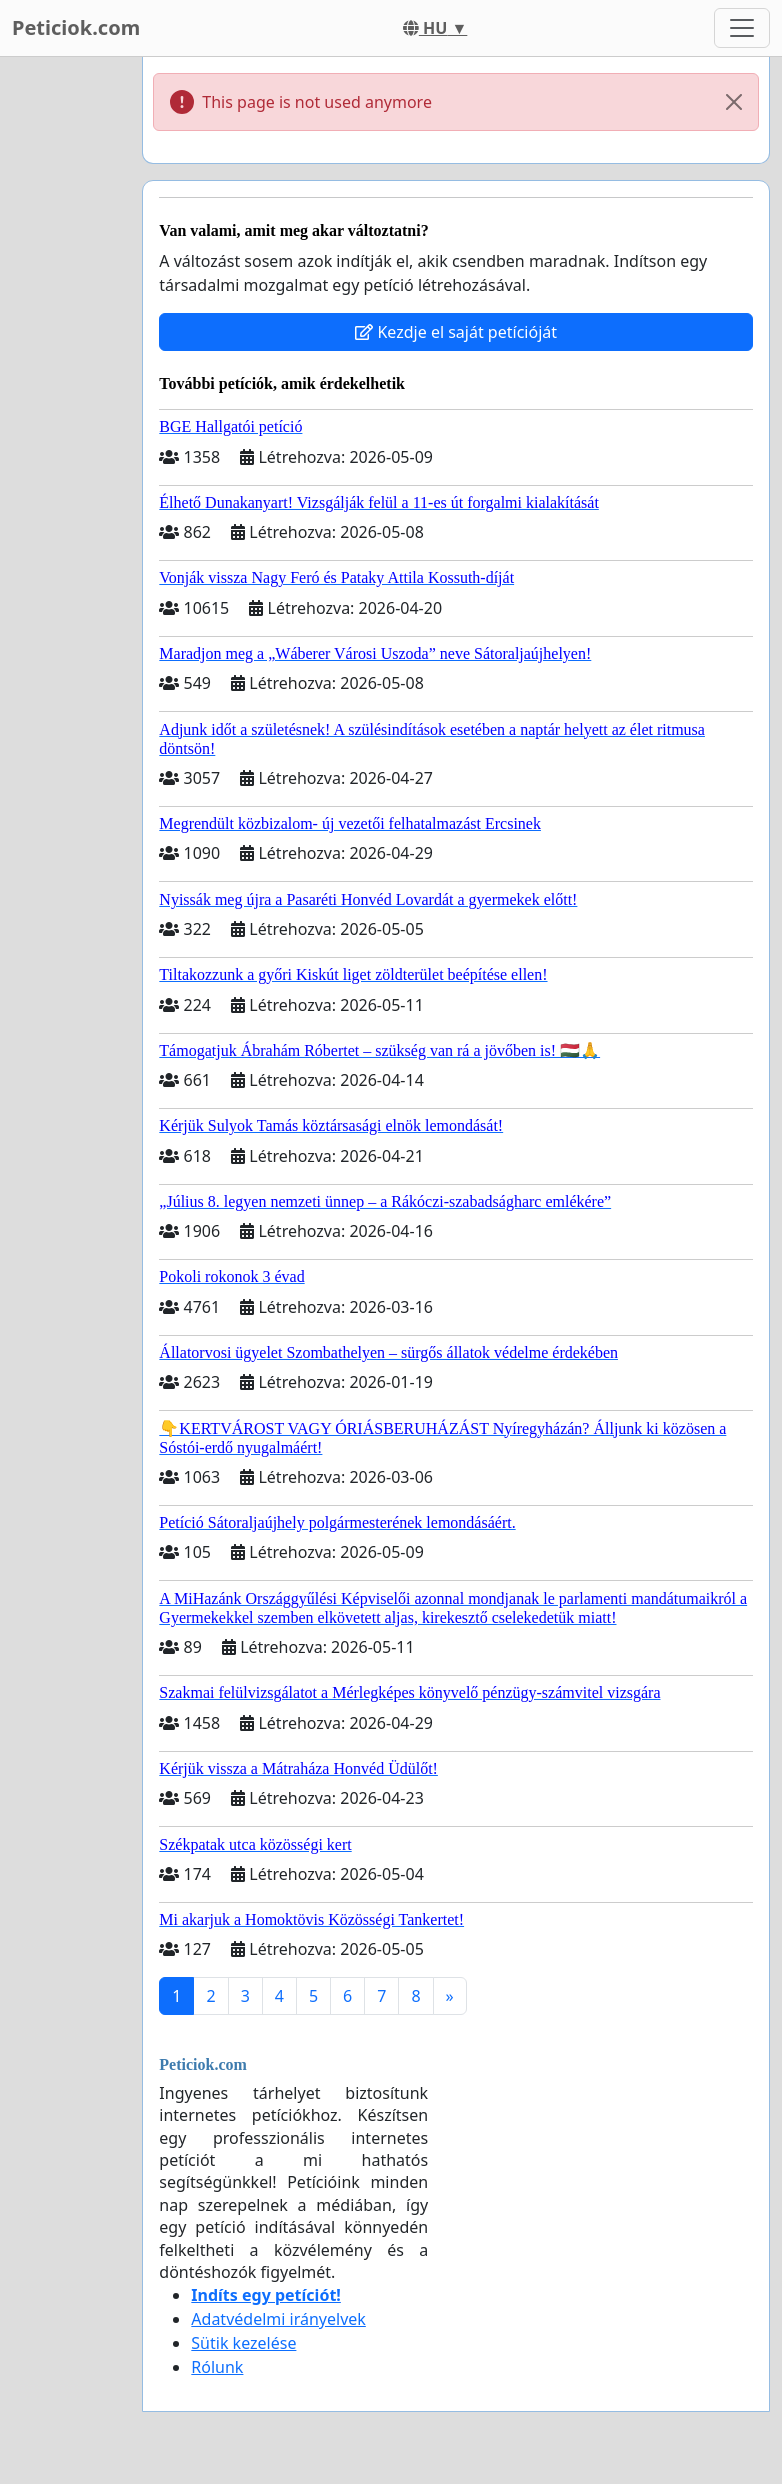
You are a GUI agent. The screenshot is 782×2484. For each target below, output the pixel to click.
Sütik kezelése (243, 2343)
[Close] (734, 102)
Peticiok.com (76, 27)
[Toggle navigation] (742, 28)
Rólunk (217, 2367)
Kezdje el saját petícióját (456, 332)
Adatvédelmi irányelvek (278, 2319)
